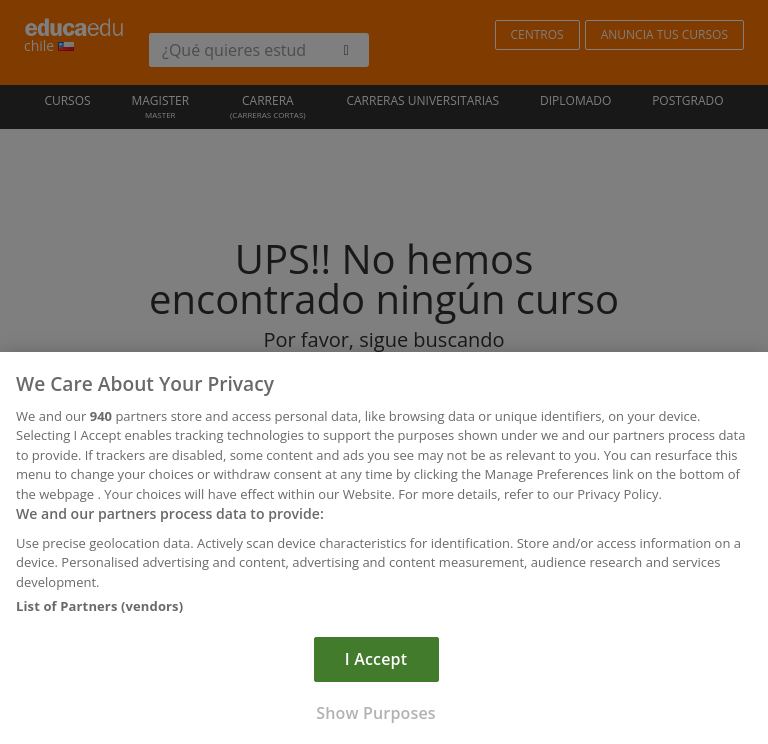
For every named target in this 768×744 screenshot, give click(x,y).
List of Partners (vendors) (99, 611)
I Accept (376, 664)
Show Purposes (375, 718)
